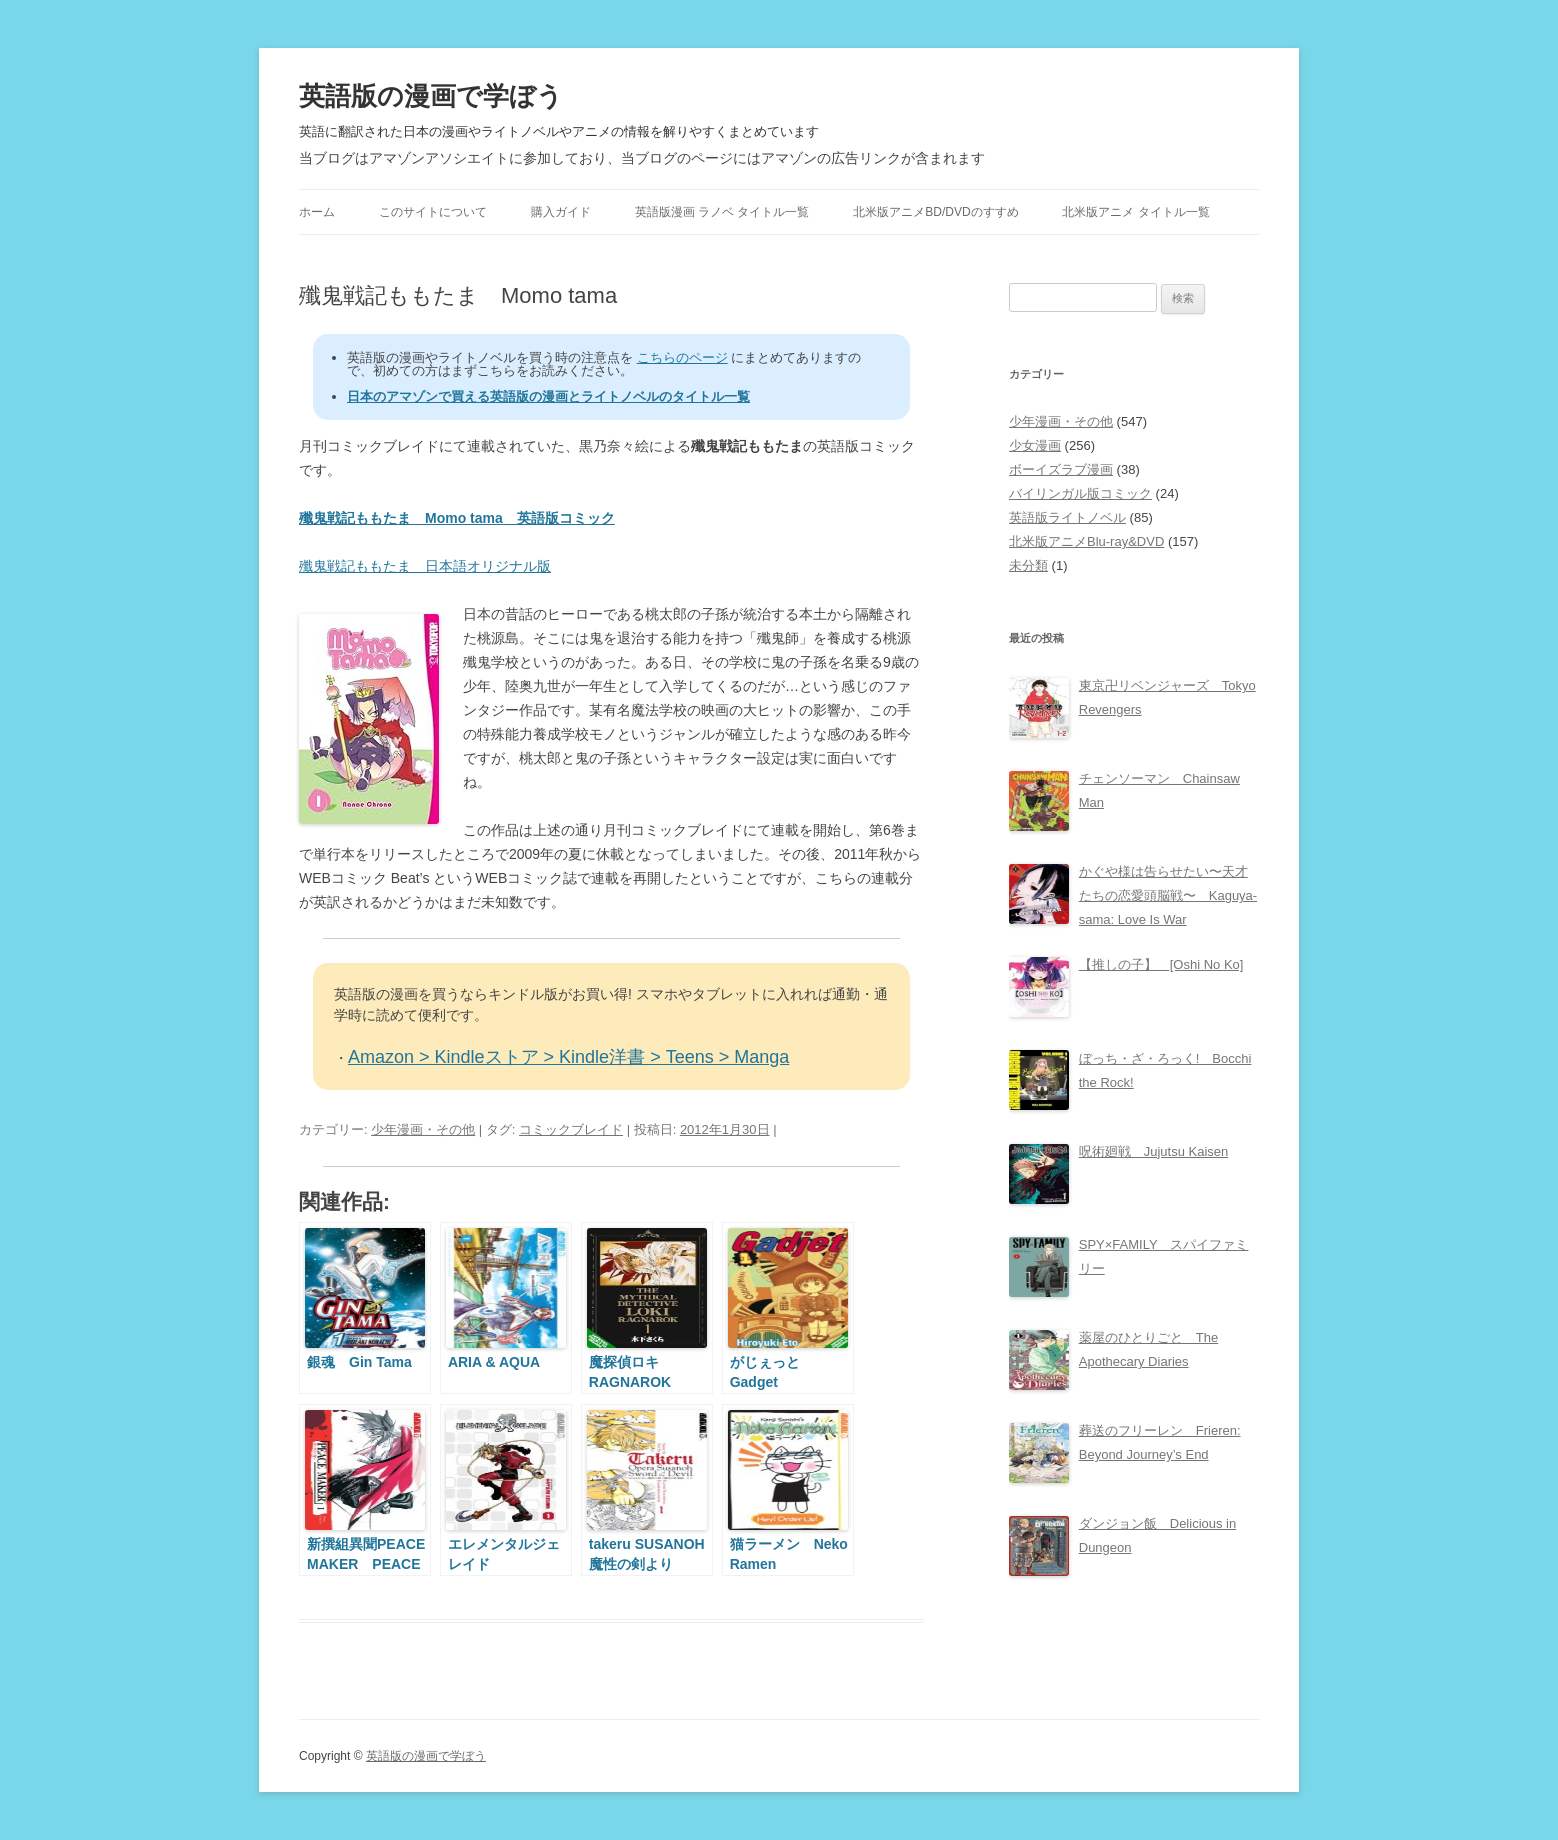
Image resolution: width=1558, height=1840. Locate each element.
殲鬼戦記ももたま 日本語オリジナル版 (425, 566)
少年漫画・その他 (423, 1129)
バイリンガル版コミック (1080, 493)
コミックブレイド (571, 1129)
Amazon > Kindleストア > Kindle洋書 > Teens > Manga (568, 1057)
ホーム (317, 212)
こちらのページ (682, 357)
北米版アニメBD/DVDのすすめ (935, 212)
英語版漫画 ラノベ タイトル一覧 (722, 212)
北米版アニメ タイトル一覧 (1135, 212)
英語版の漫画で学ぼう (431, 96)
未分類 (1028, 565)
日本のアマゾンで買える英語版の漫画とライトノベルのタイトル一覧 (548, 396)
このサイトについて (433, 212)
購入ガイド (561, 212)
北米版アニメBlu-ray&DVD (1086, 541)
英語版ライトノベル (1067, 517)
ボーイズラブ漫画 (1061, 469)
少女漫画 (1035, 445)
